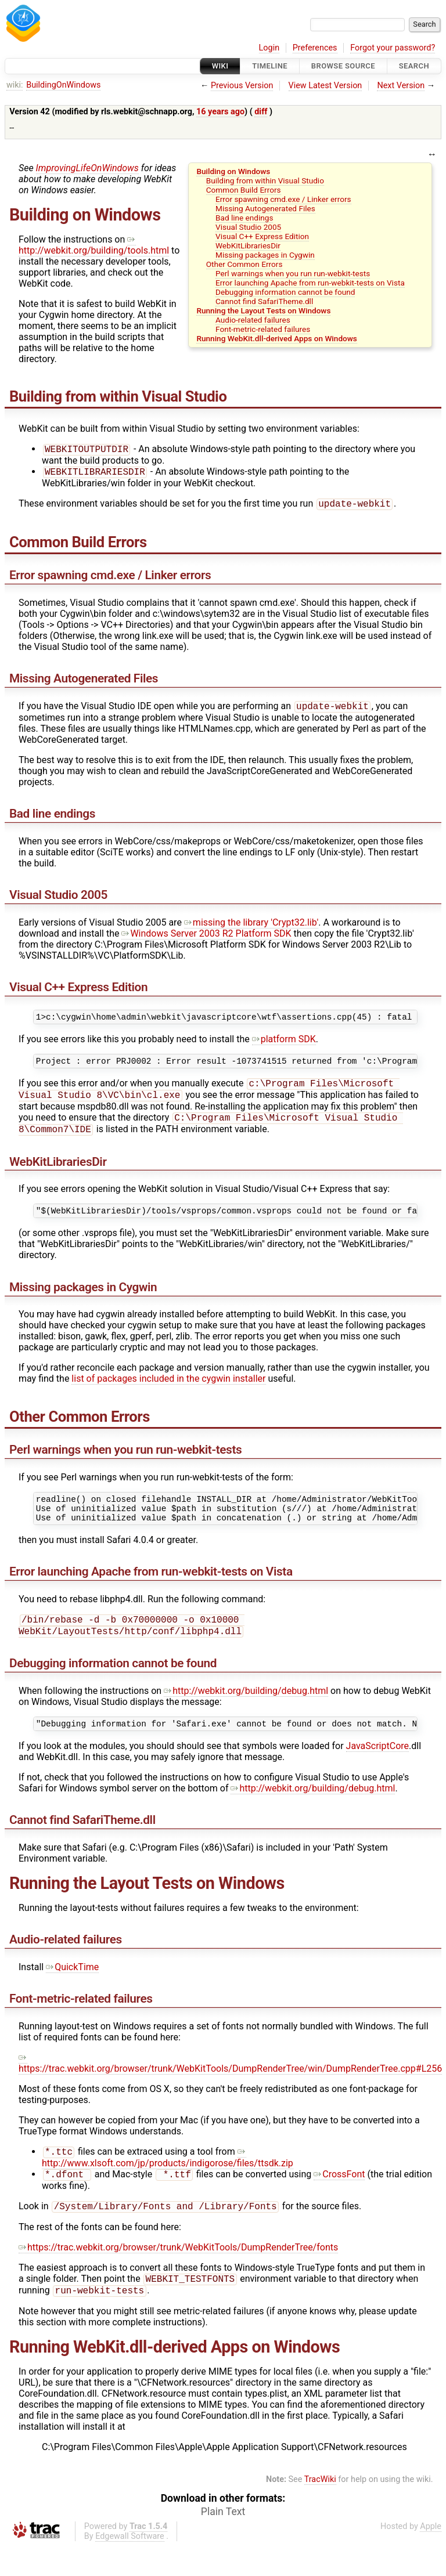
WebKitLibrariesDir (247, 245)
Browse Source (343, 66)
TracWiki (320, 2509)
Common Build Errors (243, 189)
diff (260, 112)
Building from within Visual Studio (265, 180)
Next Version (401, 86)
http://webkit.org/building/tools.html (94, 245)
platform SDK (284, 1045)
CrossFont (339, 2200)
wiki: (14, 85)
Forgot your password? (392, 48)
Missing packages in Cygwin (265, 254)
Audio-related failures (252, 319)
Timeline (269, 66)
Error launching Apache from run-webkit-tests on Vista (310, 282)
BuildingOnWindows (63, 85)
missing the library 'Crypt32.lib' (251, 927)
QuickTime (72, 1990)
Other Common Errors (244, 264)
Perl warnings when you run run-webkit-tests (292, 273)
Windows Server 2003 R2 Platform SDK (206, 938)
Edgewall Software (129, 2566)
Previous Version (242, 86)
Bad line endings (244, 217)
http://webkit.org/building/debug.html (246, 1712)
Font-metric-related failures (262, 329)
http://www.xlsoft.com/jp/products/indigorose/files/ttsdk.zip (167, 2182)
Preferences (315, 48)
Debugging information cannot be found (285, 292)
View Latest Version (325, 86)
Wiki (220, 66)
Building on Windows (233, 171)
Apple (430, 2556)
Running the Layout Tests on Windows (263, 310)
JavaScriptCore (377, 1769)
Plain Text (223, 2541)
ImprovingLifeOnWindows (87, 168)
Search (414, 66)
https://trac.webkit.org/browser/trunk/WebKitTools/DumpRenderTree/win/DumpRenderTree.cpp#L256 (230, 2087)
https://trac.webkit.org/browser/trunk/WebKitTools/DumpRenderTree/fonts (178, 2274)
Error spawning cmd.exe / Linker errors (283, 199)
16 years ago (220, 112)
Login (269, 48)
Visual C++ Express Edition (262, 236)
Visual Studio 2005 (248, 227)
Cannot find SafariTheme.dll (264, 301)
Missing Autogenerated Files (265, 208)
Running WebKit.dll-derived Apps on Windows (276, 338)
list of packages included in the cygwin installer (168, 1393)
